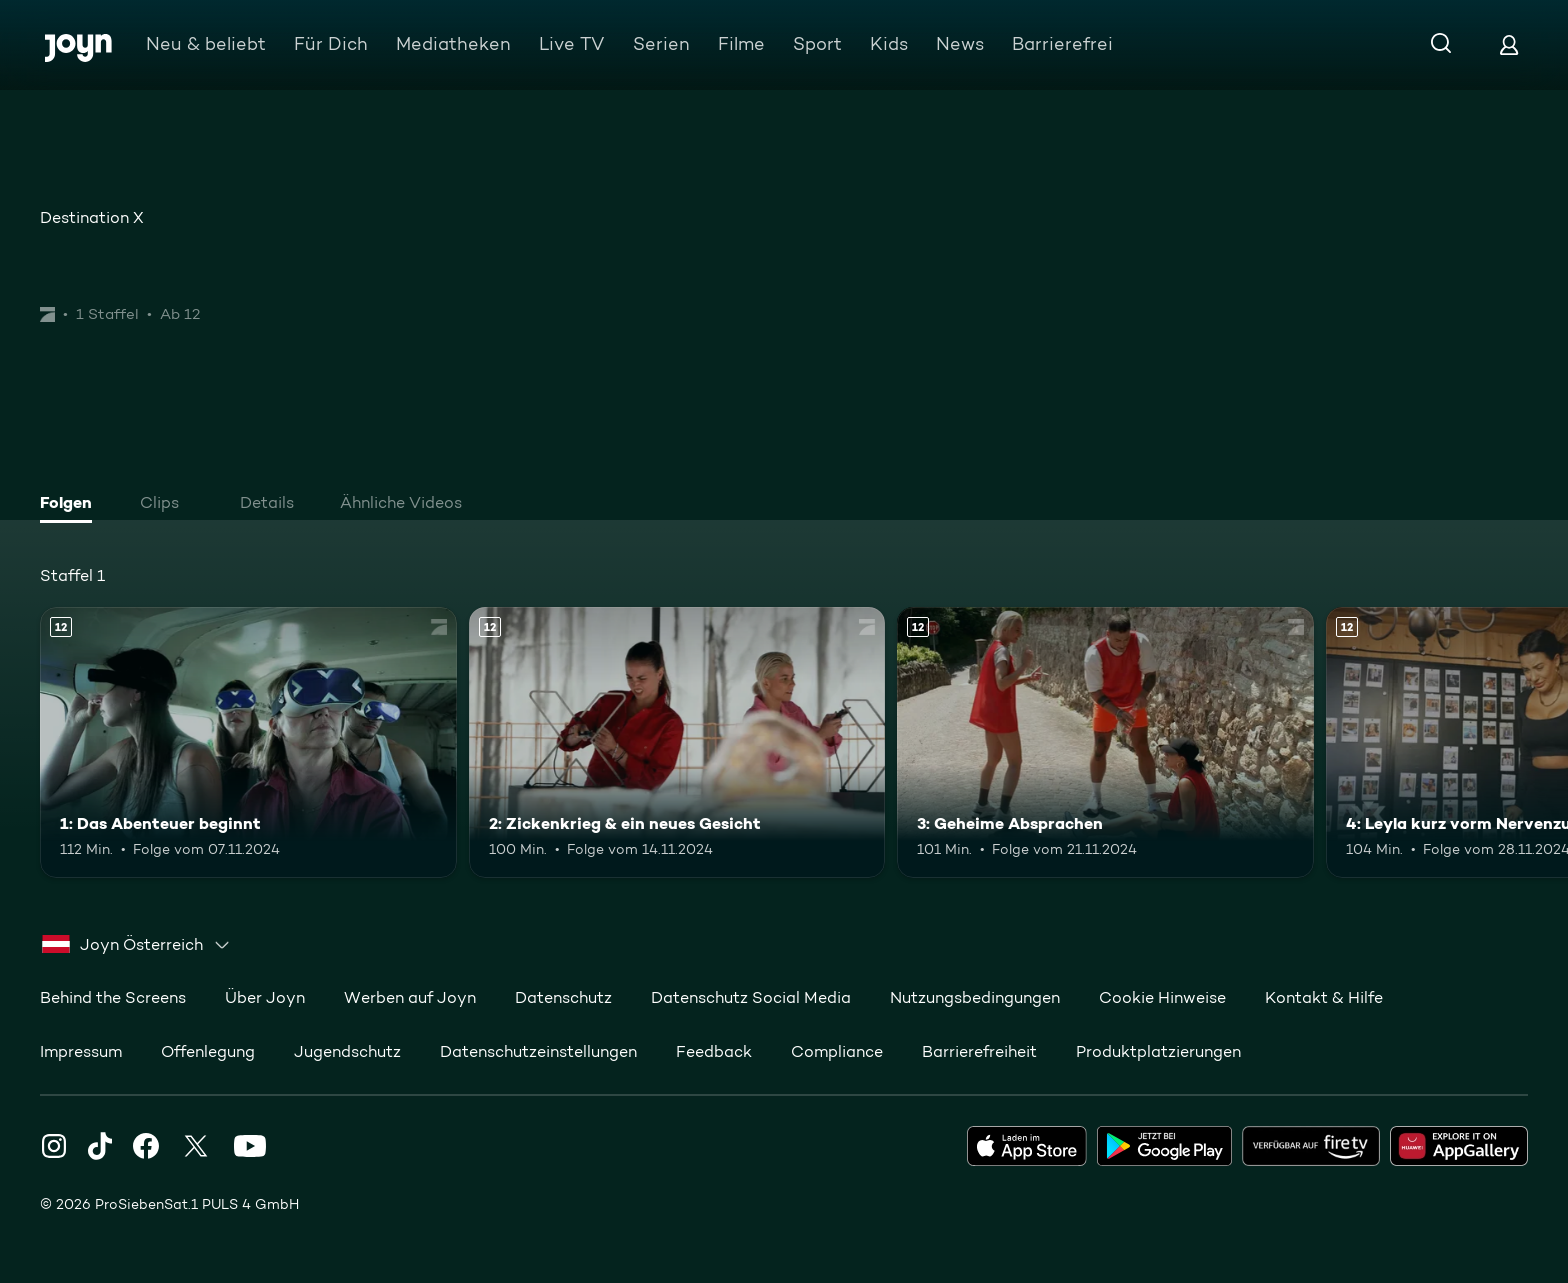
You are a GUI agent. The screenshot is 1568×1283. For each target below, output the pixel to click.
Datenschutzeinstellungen (538, 1051)
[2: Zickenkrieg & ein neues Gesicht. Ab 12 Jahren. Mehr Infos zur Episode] (677, 742)
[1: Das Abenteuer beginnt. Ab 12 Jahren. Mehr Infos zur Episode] (248, 742)
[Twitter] (196, 1146)
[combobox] (136, 945)
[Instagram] (54, 1146)
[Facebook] (146, 1146)
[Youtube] (250, 1146)
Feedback (714, 1051)
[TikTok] (100, 1146)
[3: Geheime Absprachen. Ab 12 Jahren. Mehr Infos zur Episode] (1105, 742)
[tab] (71, 505)
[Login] (1509, 44)
